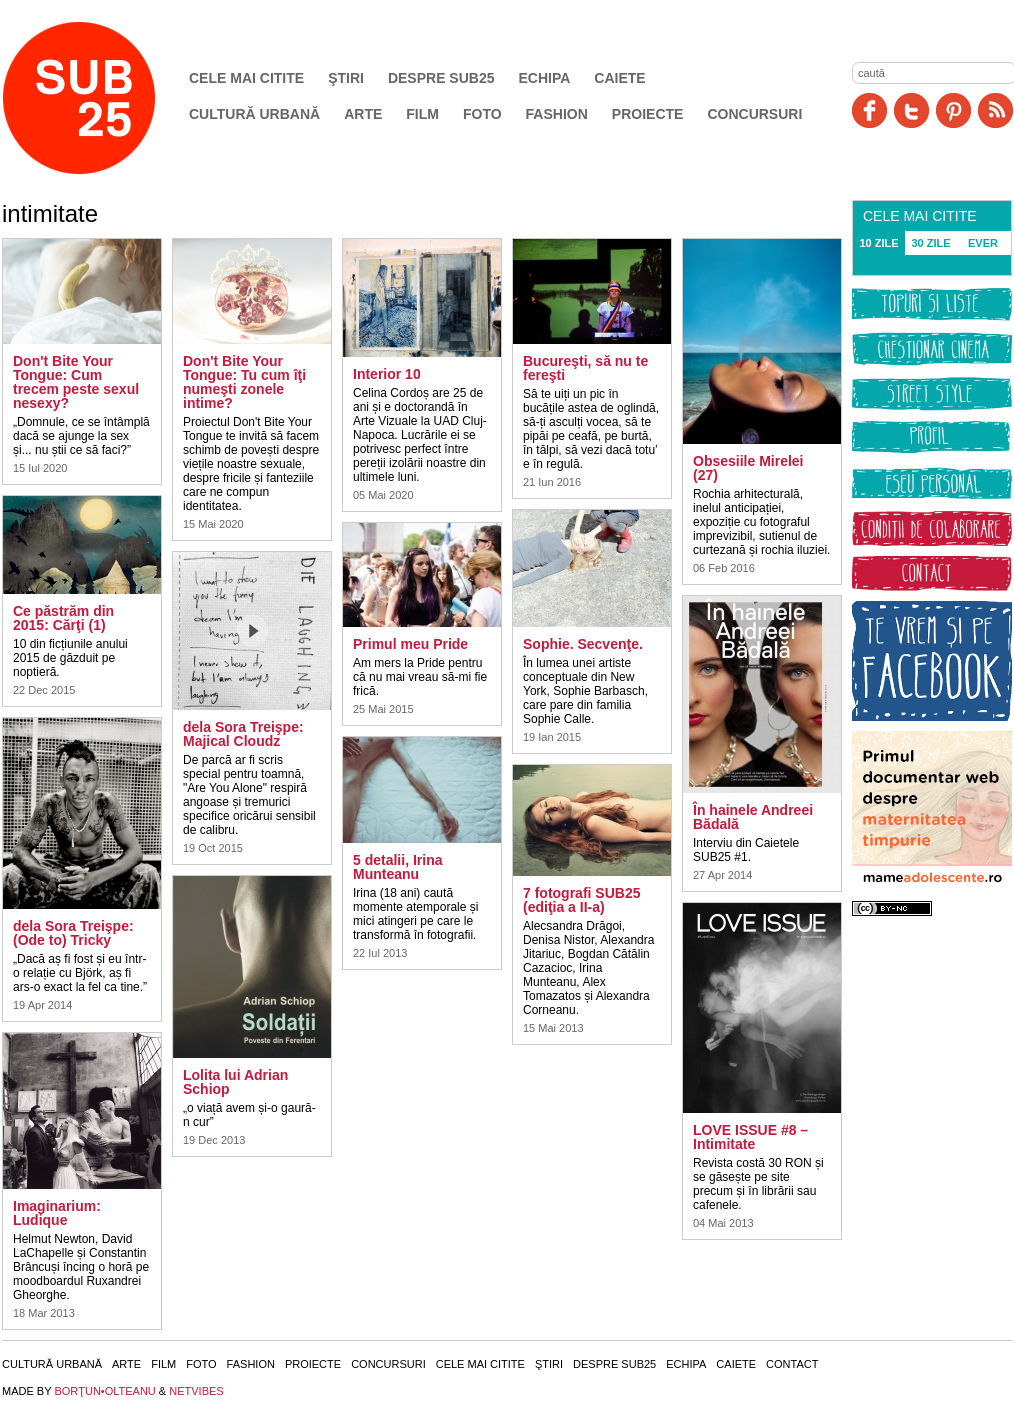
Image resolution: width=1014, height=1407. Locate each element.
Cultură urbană (254, 114)
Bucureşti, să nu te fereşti (585, 368)
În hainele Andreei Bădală (753, 817)
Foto (482, 114)
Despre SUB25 (441, 78)
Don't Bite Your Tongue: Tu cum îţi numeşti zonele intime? (244, 382)
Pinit (953, 110)
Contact (792, 1364)
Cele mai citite (246, 78)
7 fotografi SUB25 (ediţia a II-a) (581, 900)
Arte (363, 114)
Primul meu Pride (410, 644)
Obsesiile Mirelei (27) (748, 468)
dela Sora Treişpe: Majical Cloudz (243, 734)
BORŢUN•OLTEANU (104, 1391)
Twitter (911, 110)
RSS (995, 110)
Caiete (619, 78)
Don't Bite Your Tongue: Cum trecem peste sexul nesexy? (76, 382)
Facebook (869, 110)
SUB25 (102, 98)
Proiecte (648, 114)
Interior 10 (387, 374)
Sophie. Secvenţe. (583, 644)
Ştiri (346, 78)
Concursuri (754, 114)
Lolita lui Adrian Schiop (235, 1082)
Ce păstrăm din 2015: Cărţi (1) (63, 618)
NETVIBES (196, 1391)
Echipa (545, 78)
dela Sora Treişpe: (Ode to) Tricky (73, 933)
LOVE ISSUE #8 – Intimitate (750, 1137)
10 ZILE (878, 243)
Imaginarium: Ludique (57, 1213)
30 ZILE (930, 243)
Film (422, 114)
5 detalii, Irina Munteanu (397, 867)
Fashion (557, 114)
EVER (983, 243)
